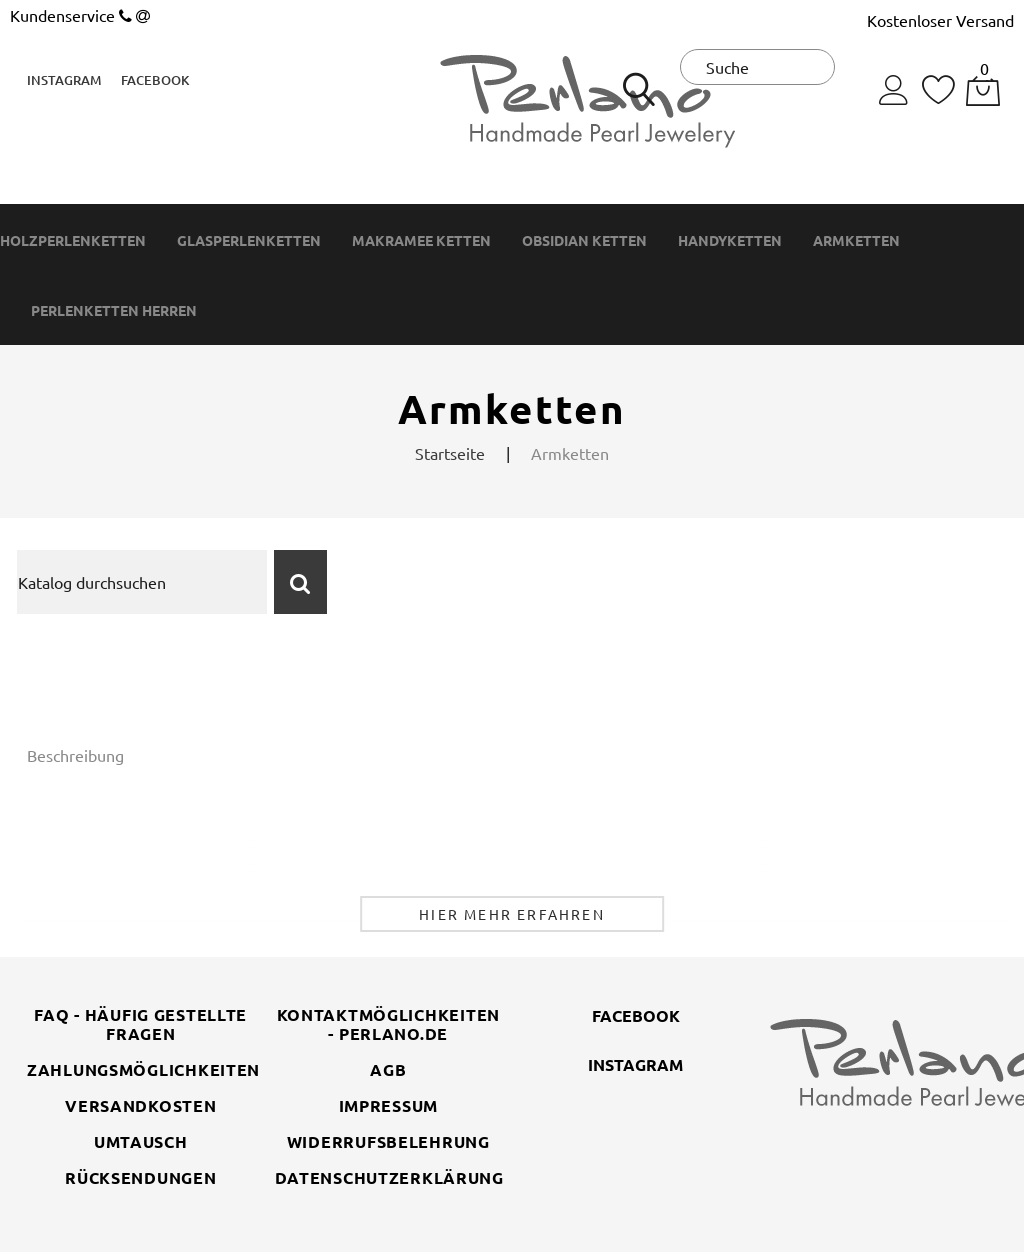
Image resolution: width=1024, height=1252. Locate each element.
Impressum (388, 1105)
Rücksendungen (140, 1177)
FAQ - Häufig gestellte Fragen (140, 1024)
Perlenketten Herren (114, 310)
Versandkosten (140, 1105)
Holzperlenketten (73, 240)
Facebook (155, 80)
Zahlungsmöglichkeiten (143, 1069)
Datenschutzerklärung (389, 1177)
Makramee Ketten (421, 240)
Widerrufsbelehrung (388, 1141)
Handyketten (730, 240)
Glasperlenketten (249, 240)
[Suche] (142, 582)
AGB (388, 1069)
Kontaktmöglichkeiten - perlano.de (388, 1024)
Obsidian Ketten (584, 240)
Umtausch (141, 1141)
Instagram (64, 80)
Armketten (856, 240)
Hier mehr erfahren (512, 914)
